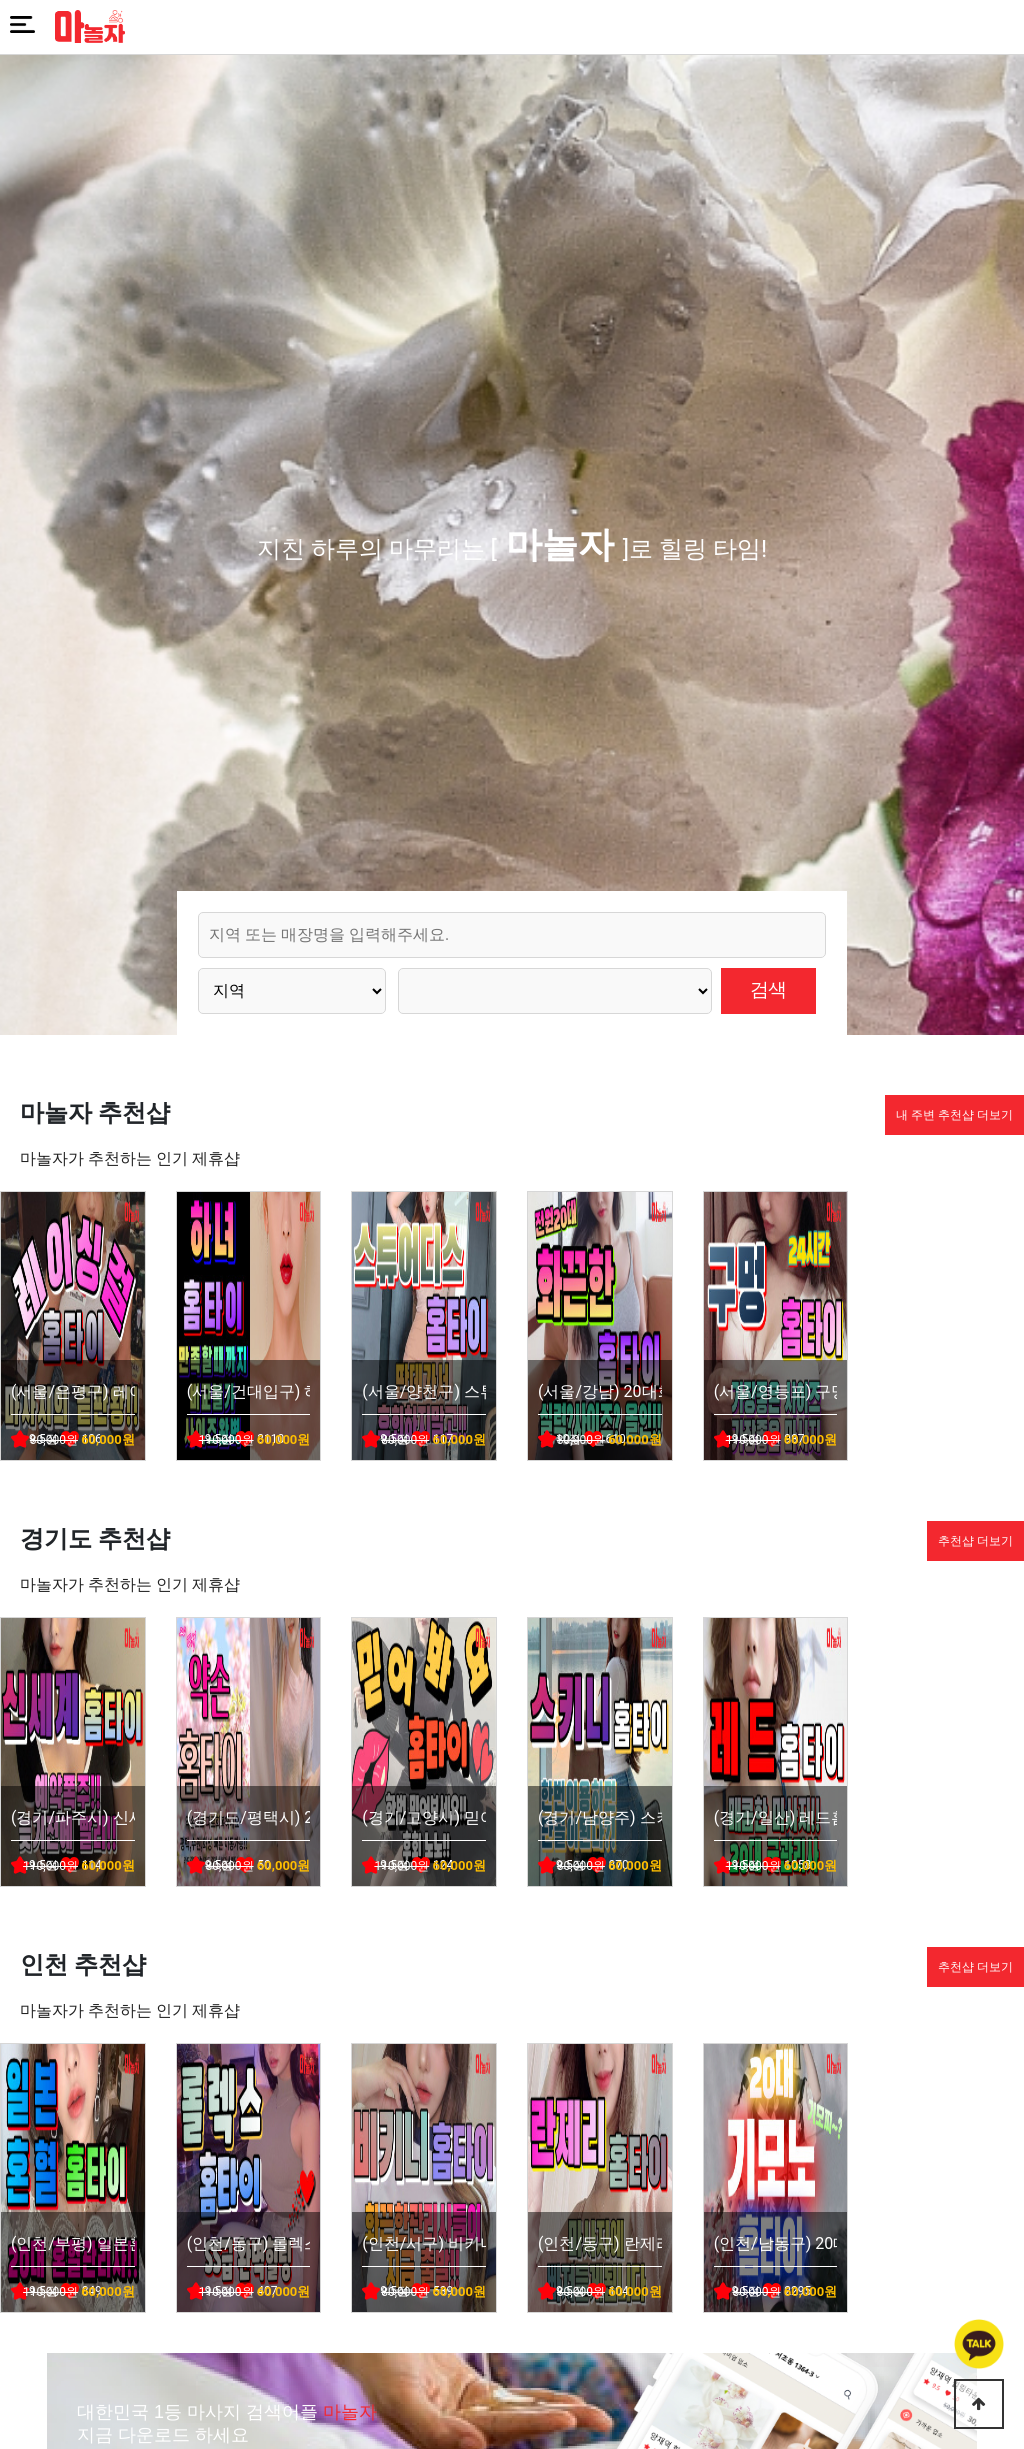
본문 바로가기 (0, 0)
